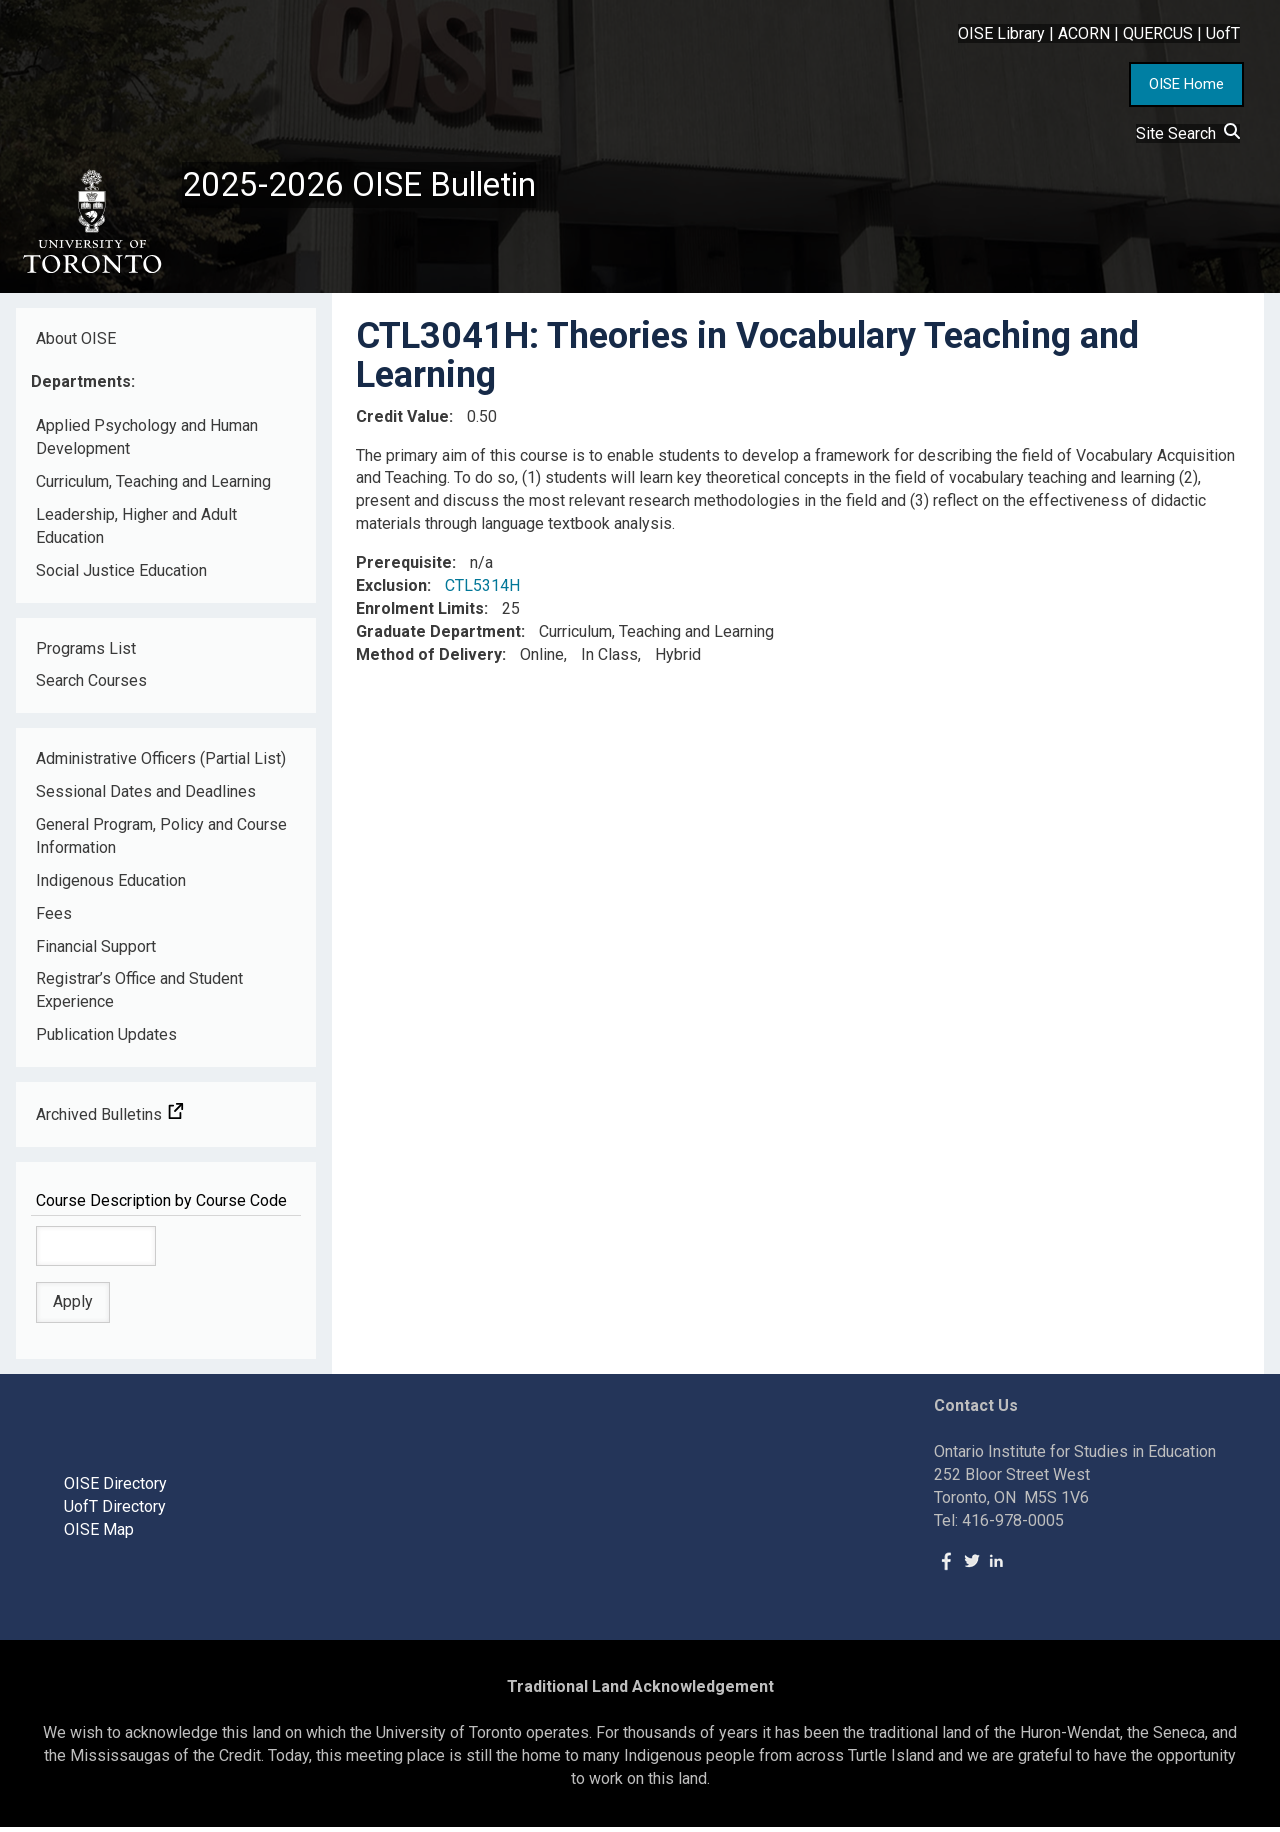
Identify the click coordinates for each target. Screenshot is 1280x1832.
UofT (1223, 33)
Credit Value (402, 421)
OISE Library (1001, 33)
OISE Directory (115, 1489)
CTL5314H (482, 591)
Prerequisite (404, 568)
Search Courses (91, 686)
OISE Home (1186, 84)
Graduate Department (438, 636)
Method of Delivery (429, 659)
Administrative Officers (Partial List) (161, 764)
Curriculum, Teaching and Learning (153, 487)
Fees (54, 918)
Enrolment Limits (420, 614)
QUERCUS (1158, 33)
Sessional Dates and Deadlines (146, 797)
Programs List (86, 653)
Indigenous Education (111, 886)
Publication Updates (106, 1040)
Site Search (1188, 133)
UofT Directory (115, 1512)
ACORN (1084, 33)
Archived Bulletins (110, 1120)
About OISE (76, 343)
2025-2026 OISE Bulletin (372, 187)
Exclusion (391, 591)
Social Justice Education (121, 575)
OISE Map (99, 1534)
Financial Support (96, 951)
